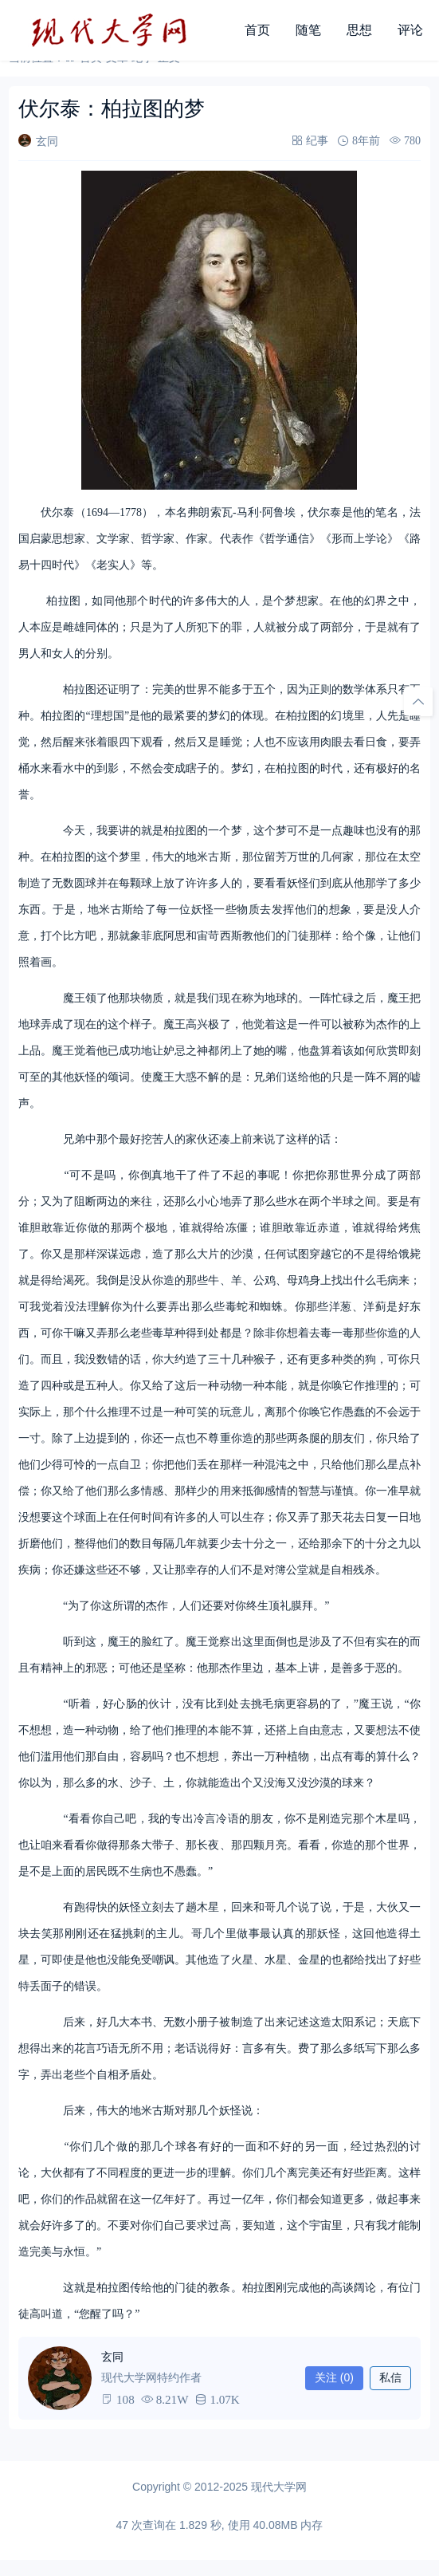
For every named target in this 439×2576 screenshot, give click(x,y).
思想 (359, 30)
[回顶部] (418, 701)
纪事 (317, 140)
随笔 (308, 30)
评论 (410, 30)
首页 (257, 30)
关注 (334, 2377)
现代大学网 (279, 2486)
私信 (390, 2377)
